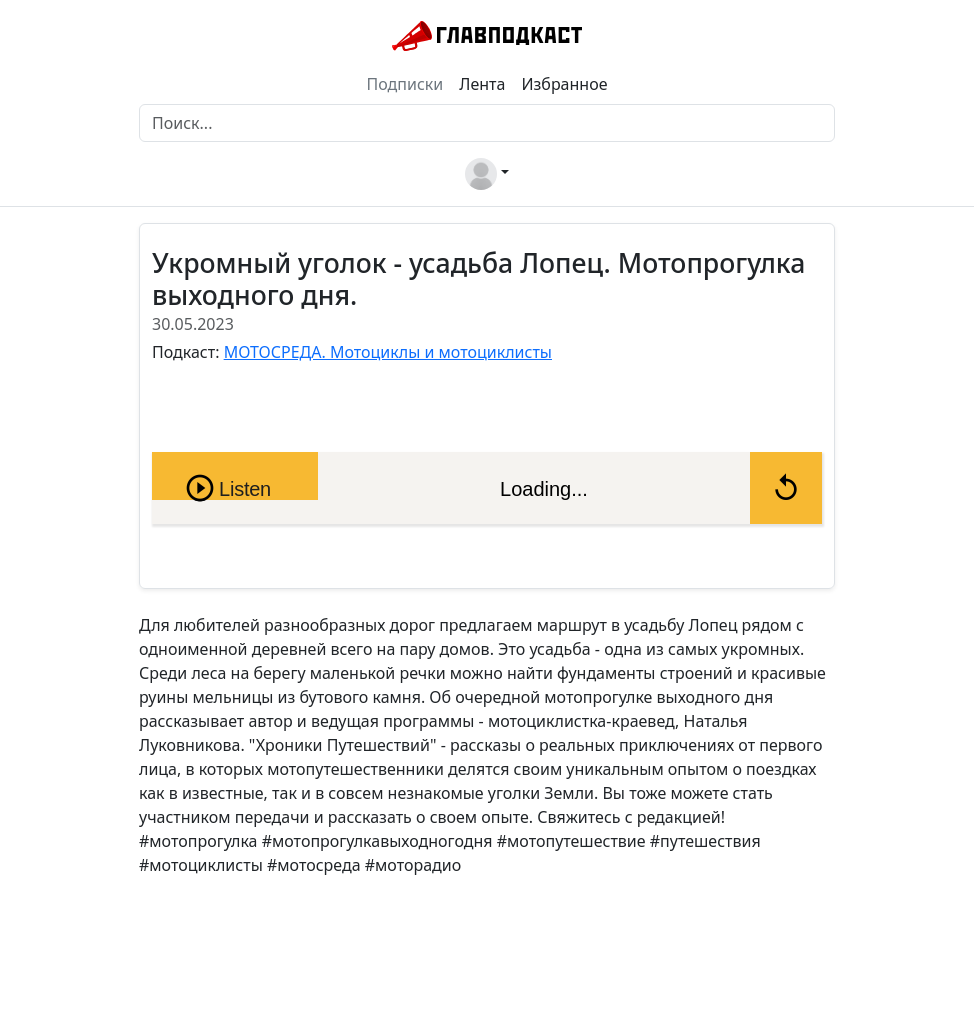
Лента (482, 84)
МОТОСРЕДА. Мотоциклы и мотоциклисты (388, 352)
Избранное (564, 84)
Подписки (405, 84)
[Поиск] (487, 123)
